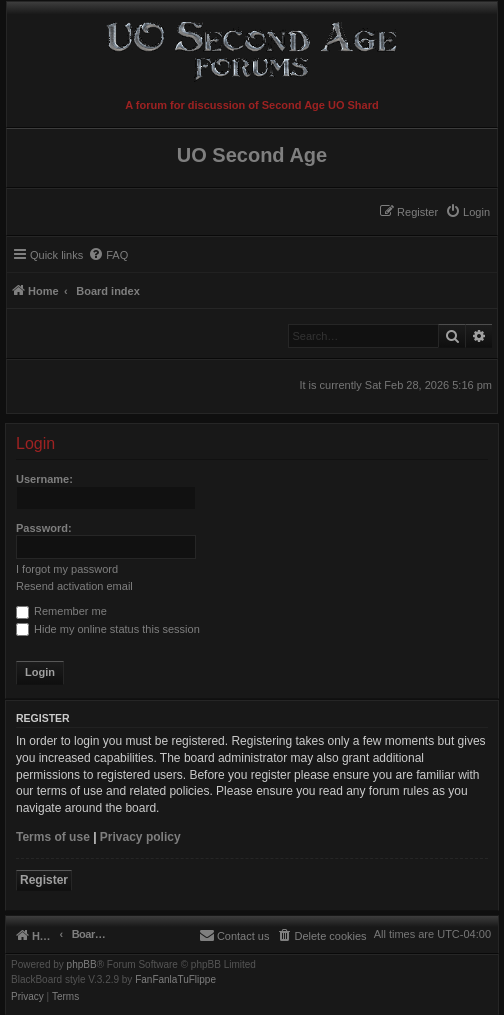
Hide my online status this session (108, 629)
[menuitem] (467, 212)
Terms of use (53, 837)
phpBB (82, 965)
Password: (44, 528)
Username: (44, 479)
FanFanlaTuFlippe (175, 980)
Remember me (61, 611)
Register (44, 880)
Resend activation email (74, 586)
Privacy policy (140, 837)
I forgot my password (67, 569)
